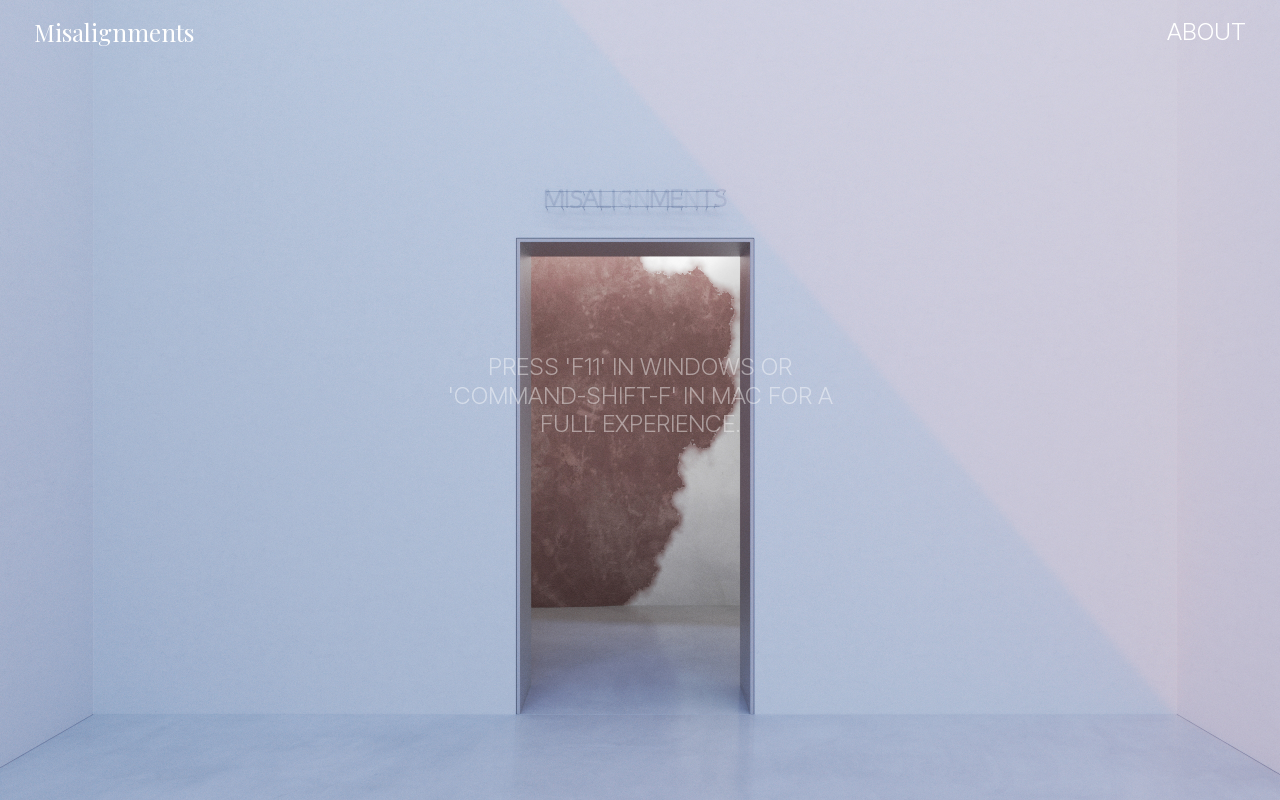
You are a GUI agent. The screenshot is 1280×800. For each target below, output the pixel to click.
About (1206, 31)
